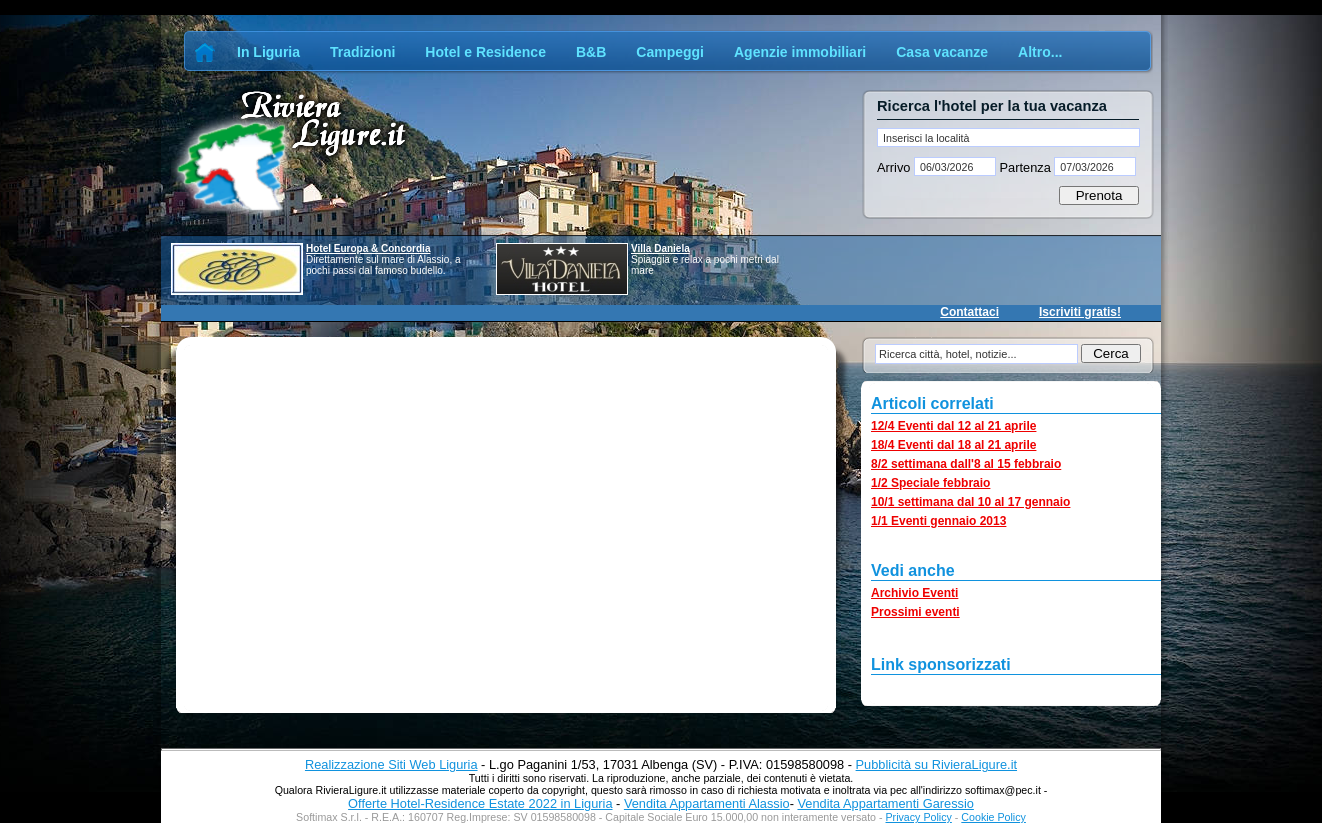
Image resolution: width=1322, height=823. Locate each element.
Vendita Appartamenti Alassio (707, 803)
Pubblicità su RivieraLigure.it (936, 764)
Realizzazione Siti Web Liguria (391, 764)
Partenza (1025, 167)
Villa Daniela (660, 248)
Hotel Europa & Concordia (368, 248)
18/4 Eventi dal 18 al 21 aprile (953, 445)
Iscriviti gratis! (1080, 312)
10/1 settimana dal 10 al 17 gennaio (970, 502)
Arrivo (895, 167)
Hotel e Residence (485, 52)
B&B (591, 52)
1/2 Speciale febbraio (930, 483)
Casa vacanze (942, 52)
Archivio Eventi (914, 593)
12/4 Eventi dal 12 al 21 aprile (953, 426)
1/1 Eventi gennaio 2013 (938, 521)
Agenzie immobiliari (800, 52)
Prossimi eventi (915, 612)
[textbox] (1008, 137)
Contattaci (969, 312)
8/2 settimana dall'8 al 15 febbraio (966, 464)
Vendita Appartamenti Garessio (885, 803)
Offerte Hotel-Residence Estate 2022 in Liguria (480, 803)
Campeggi (670, 52)
